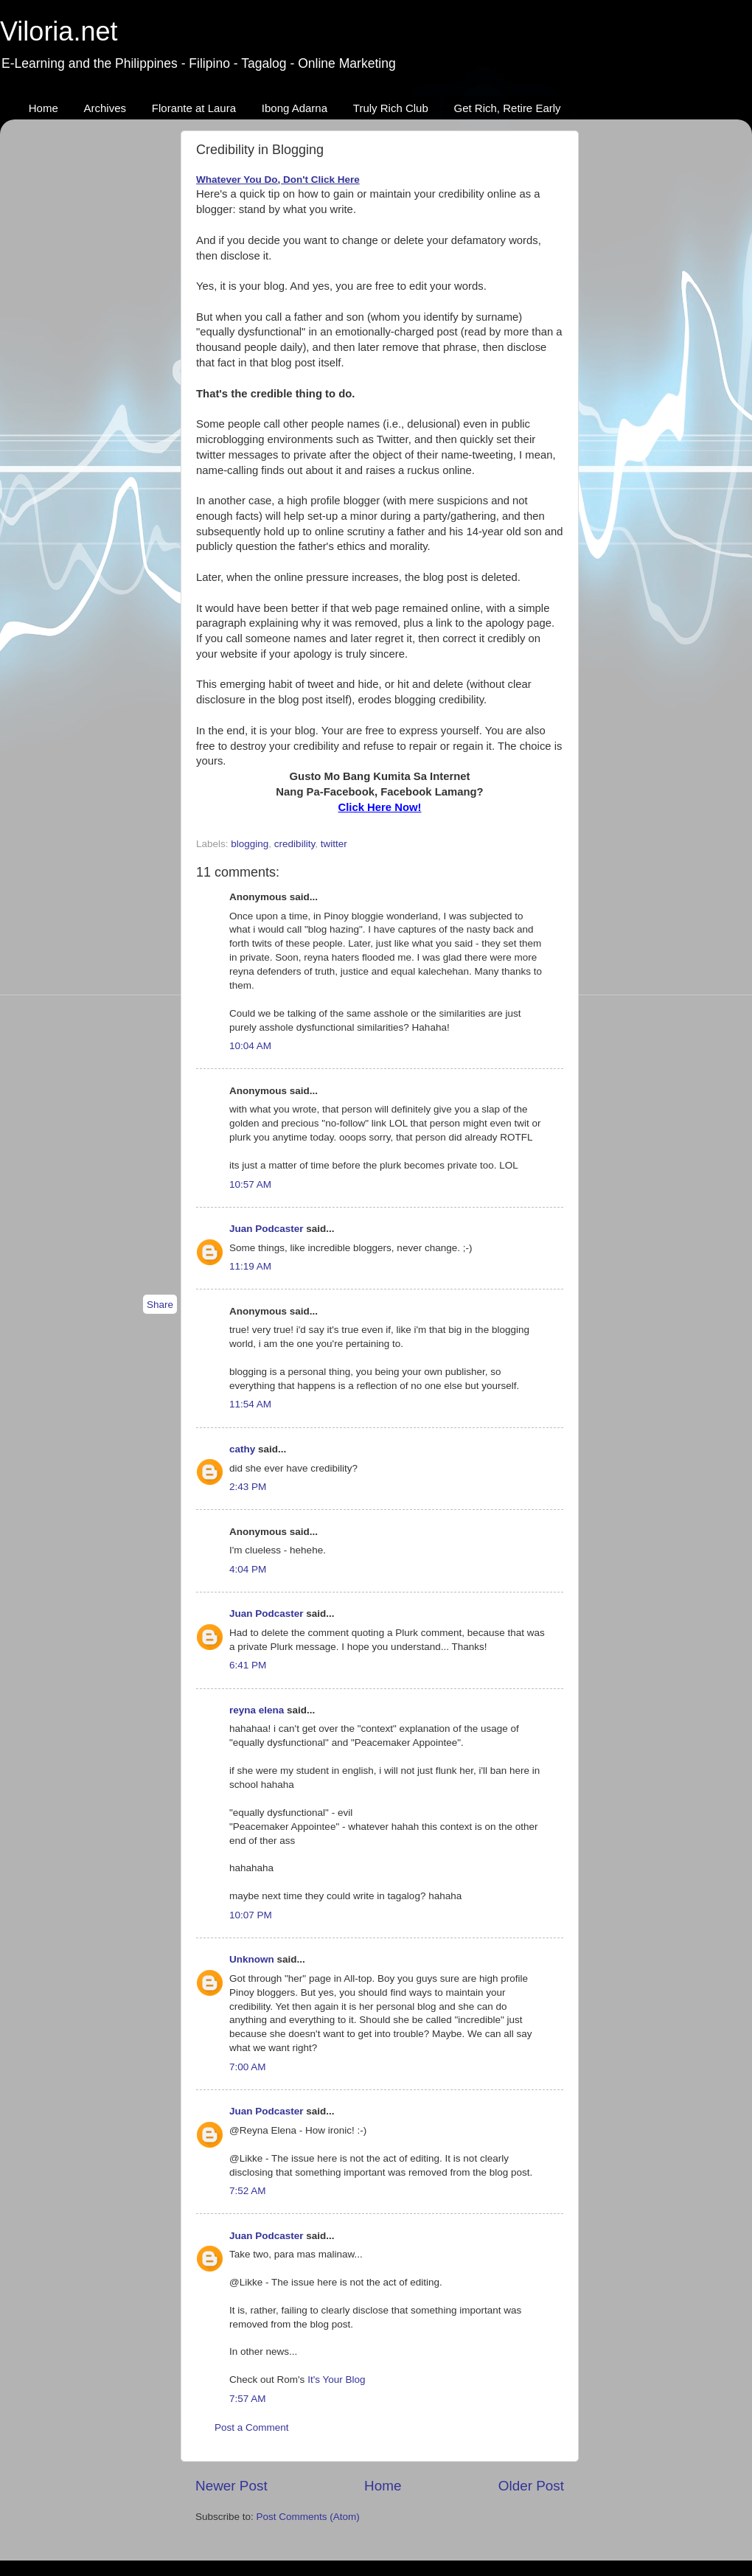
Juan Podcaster (266, 1228)
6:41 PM (247, 1665)
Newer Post (231, 2485)
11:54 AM (250, 1404)
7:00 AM (247, 2066)
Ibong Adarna (294, 108)
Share (160, 1304)
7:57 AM (247, 2398)
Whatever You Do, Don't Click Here (278, 179)
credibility (294, 843)
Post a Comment (252, 2427)
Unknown (251, 1959)
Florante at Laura (194, 108)
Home (43, 108)
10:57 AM (250, 1184)
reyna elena (256, 1710)
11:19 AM (250, 1266)
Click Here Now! (379, 807)
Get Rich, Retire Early (507, 108)
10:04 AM (250, 1045)
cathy (242, 1449)
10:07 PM (250, 1915)
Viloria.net (58, 31)
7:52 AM (247, 2190)
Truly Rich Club (390, 108)
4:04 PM (247, 1569)
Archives (105, 108)
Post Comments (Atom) (308, 2516)
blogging (249, 843)
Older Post (531, 2485)
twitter (334, 843)
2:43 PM (247, 1486)
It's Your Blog (336, 2379)
